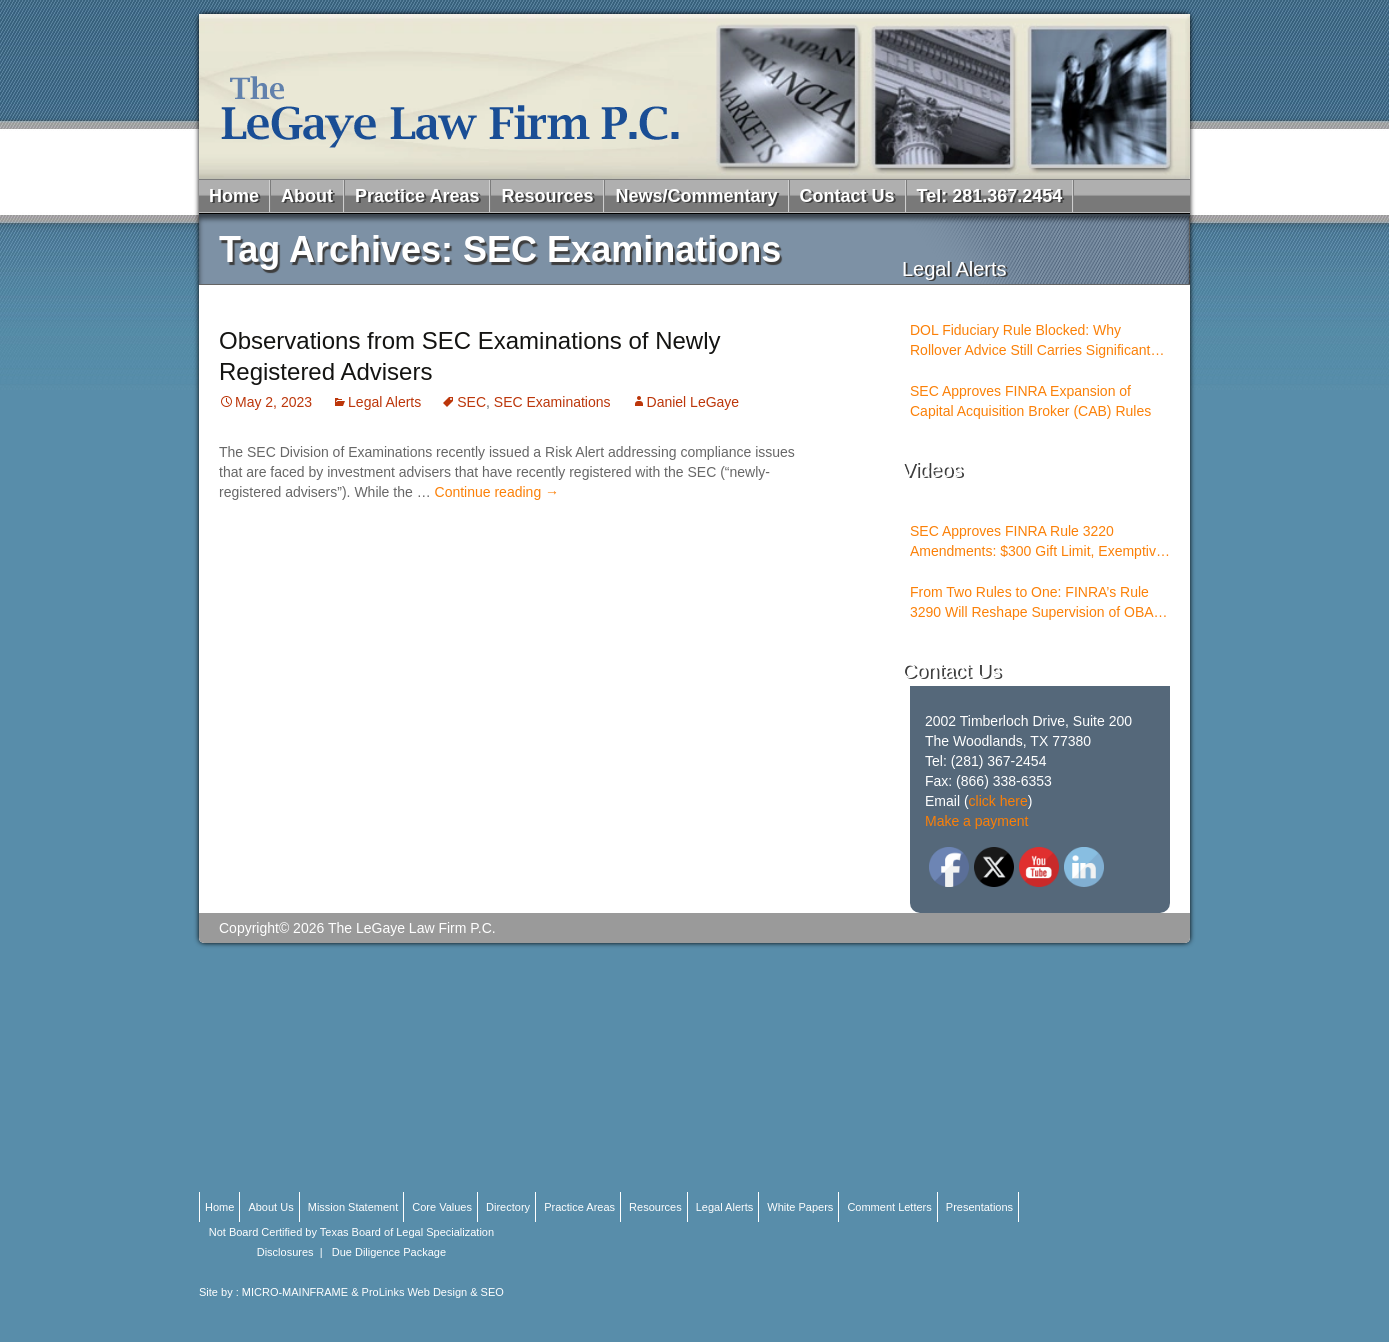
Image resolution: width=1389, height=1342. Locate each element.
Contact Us (847, 196)
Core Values (442, 1207)
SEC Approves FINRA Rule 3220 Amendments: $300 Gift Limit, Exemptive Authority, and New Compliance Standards (1037, 542)
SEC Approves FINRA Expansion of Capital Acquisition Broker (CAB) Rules (1030, 401)
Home (234, 196)
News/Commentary (696, 196)
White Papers (800, 1207)
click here (998, 801)
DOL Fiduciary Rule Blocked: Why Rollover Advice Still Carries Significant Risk (1030, 341)
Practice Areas (417, 196)
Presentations (979, 1207)
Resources (547, 196)
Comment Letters (889, 1207)
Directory (508, 1207)
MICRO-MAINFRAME (295, 1292)
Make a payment (977, 821)
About (307, 196)
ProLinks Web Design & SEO (433, 1292)
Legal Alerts (384, 402)
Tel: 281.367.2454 (990, 196)
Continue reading (497, 492)
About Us (270, 1207)
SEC (471, 402)
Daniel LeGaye (693, 402)
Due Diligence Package (389, 1252)
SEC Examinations (552, 402)
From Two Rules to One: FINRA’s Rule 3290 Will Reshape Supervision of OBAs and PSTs (1035, 603)
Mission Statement (353, 1207)
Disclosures (285, 1252)
